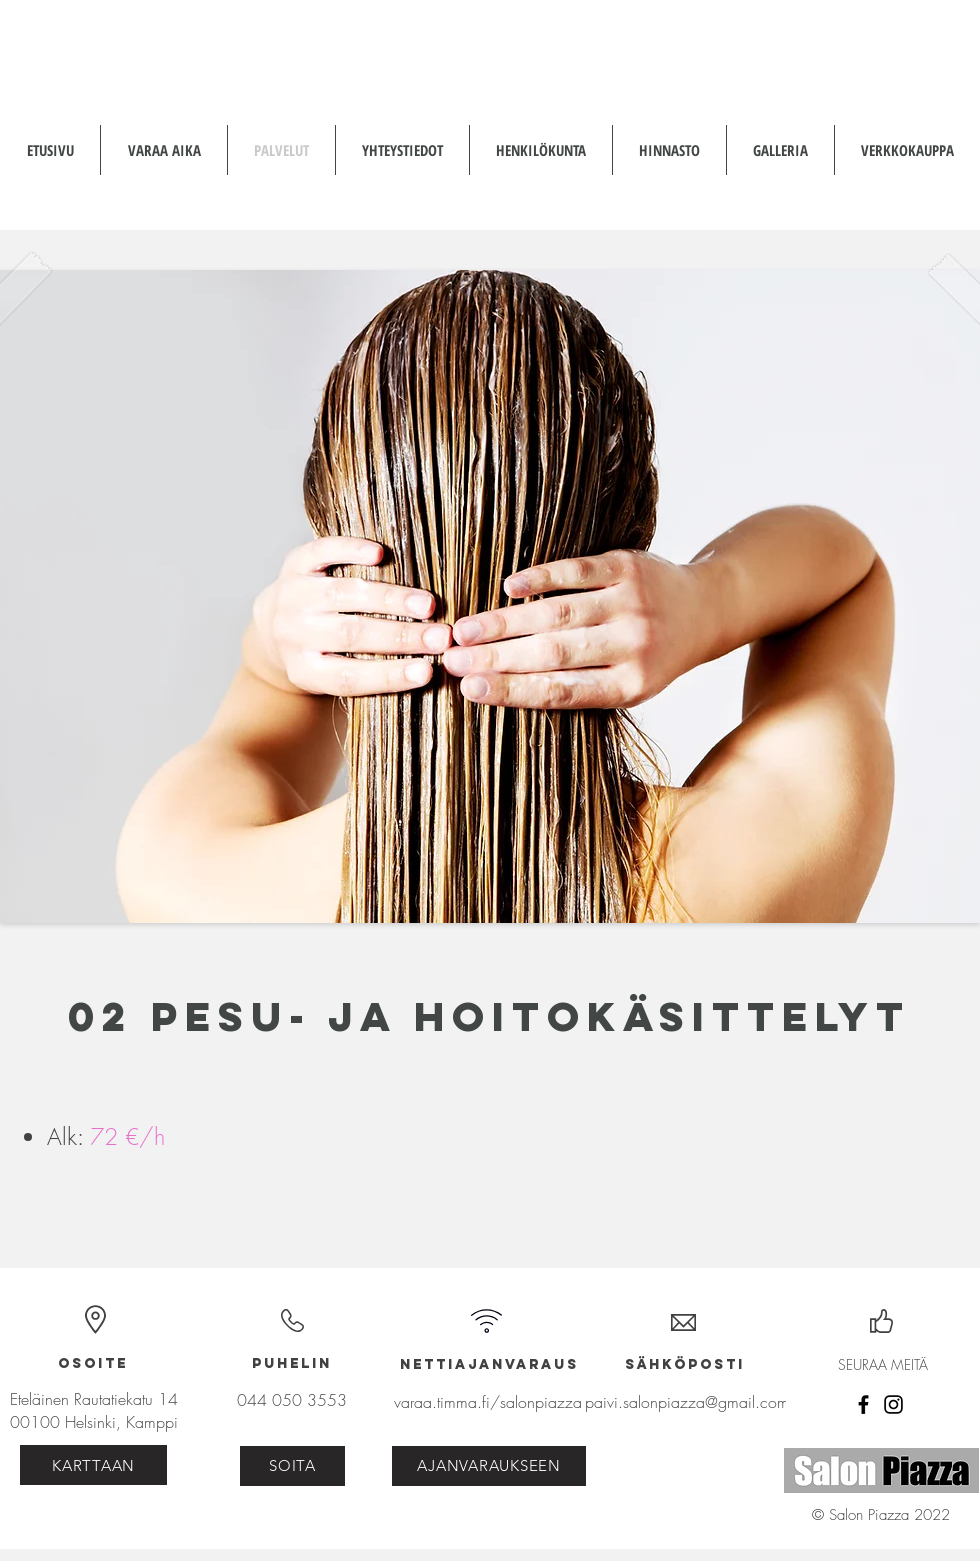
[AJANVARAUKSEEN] (489, 1466)
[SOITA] (292, 1466)
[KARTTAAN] (93, 1465)
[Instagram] (893, 1404)
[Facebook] (863, 1404)
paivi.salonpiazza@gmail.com (687, 1402)
